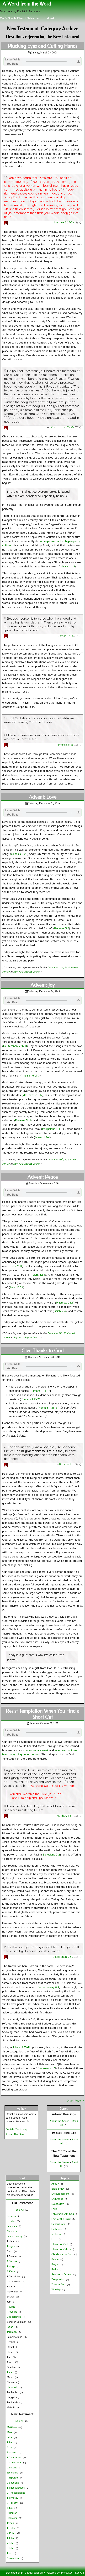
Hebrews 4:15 (47, 2068)
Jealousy (56, 2234)
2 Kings (11, 2271)
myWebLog (66, 2572)
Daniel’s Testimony (16, 2129)
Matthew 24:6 (65, 1303)
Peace (55, 2259)
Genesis (12, 2216)
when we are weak (37, 1750)
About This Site (15, 2134)
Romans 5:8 (61, 928)
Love (54, 2239)
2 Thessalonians (16, 2493)
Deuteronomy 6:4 (48, 1987)
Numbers (12, 2231)
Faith (54, 2209)
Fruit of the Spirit (61, 2219)
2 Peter (11, 2533)
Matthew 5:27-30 (64, 222)
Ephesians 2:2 (51, 1855)
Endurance (57, 2199)
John (10, 2442)
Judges (11, 2246)
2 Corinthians (14, 2463)
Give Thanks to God (42, 1351)
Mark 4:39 (38, 1275)
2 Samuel (12, 2261)
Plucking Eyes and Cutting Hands (42, 46)
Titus (10, 2508)
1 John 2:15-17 (22, 2047)
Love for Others (62, 2249)
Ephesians (13, 2473)
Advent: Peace (42, 1177)
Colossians (13, 2483)
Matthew (12, 2427)
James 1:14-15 (66, 635)
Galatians (12, 2468)
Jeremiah (12, 2332)
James (11, 2523)
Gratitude (57, 2229)
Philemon (12, 2513)
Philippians (13, 2478)
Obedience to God (62, 2254)
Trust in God (58, 2284)
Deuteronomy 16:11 (15, 1046)
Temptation (58, 2279)
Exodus (11, 2221)
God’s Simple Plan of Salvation (19, 18)
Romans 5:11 (23, 1120)
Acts (10, 2447)
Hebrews (12, 2518)
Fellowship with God (63, 2214)
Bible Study (58, 2189)
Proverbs (12, 2312)
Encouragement (60, 2194)
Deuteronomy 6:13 (63, 1956)
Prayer (55, 2264)
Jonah (10, 2372)
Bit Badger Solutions (32, 2572)
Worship (56, 2289)
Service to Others (61, 2274)
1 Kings (11, 2266)
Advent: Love (42, 797)
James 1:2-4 (42, 1137)
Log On (79, 2572)
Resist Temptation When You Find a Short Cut (42, 1714)
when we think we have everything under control (39, 1752)
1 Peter (11, 2528)
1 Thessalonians (16, 2488)
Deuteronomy (15, 2236)
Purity (55, 2269)
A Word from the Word (27, 4)
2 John (11, 2543)
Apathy (55, 2184)
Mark (10, 2432)
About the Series (60, 2121)
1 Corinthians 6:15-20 (62, 427)
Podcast (49, 18)
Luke (10, 2437)
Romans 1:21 (66, 1464)
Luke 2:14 (16, 1266)
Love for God (61, 2244)
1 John (11, 2538)
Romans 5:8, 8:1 (65, 744)
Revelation (13, 2558)
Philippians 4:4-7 (52, 1129)
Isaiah (10, 2327)
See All (20, 2210)
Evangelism (58, 2204)
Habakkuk (13, 2387)
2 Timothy (13, 2503)
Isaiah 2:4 (60, 1311)
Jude (10, 2553)
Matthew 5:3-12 (32, 1095)
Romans (12, 2452)
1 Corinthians (14, 2457)
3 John (11, 2548)
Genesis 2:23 (19, 854)
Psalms (11, 2307)
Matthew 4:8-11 (65, 1815)
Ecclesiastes (14, 2317)
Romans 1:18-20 (31, 1399)
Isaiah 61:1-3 (32, 1076)
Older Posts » (75, 2101)
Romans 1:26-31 (48, 1408)
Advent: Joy (43, 985)
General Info (58, 2224)
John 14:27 (16, 1287)
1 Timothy (13, 2498)
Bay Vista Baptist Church (26, 971)
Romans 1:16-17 (40, 1391)
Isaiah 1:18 (68, 567)
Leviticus (12, 2226)
